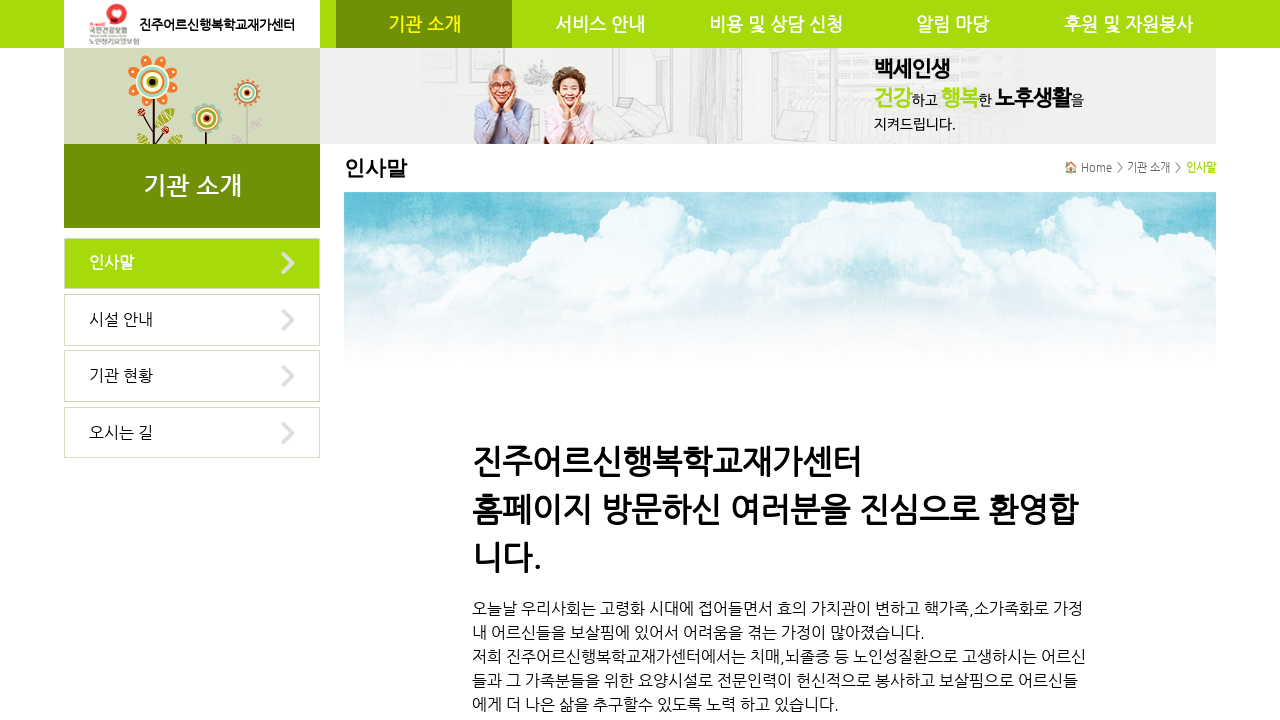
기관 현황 (121, 375)
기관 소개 (424, 24)
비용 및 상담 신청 (776, 24)
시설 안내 (121, 319)
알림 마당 (952, 24)
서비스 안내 (600, 24)
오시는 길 (121, 432)
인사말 (111, 262)
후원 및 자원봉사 (1128, 24)
